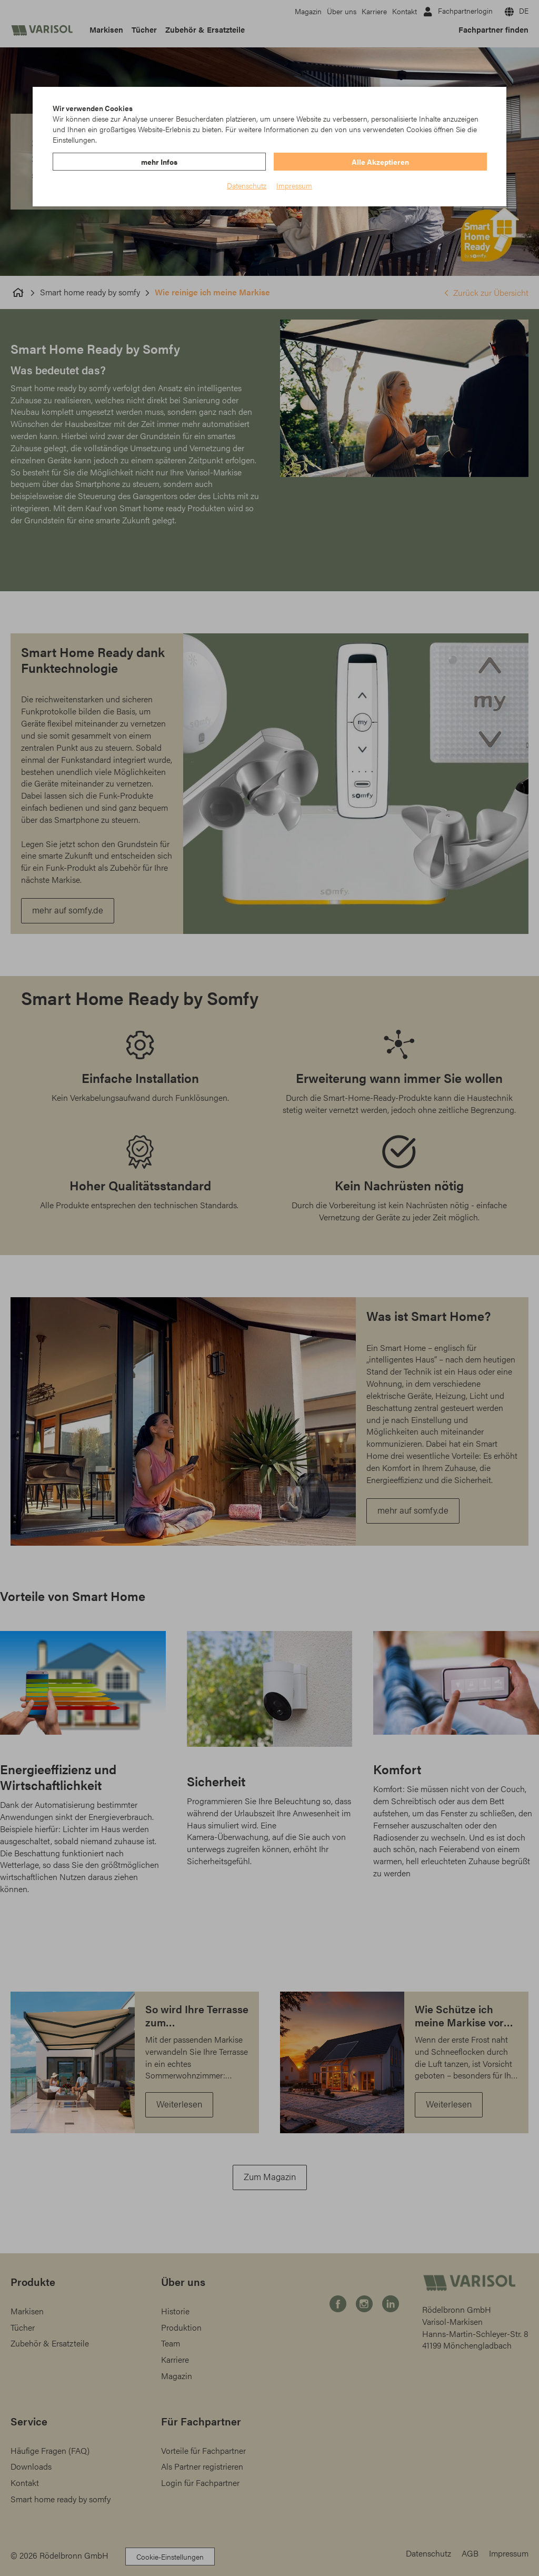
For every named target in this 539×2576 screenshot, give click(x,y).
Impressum (294, 185)
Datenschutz (246, 185)
